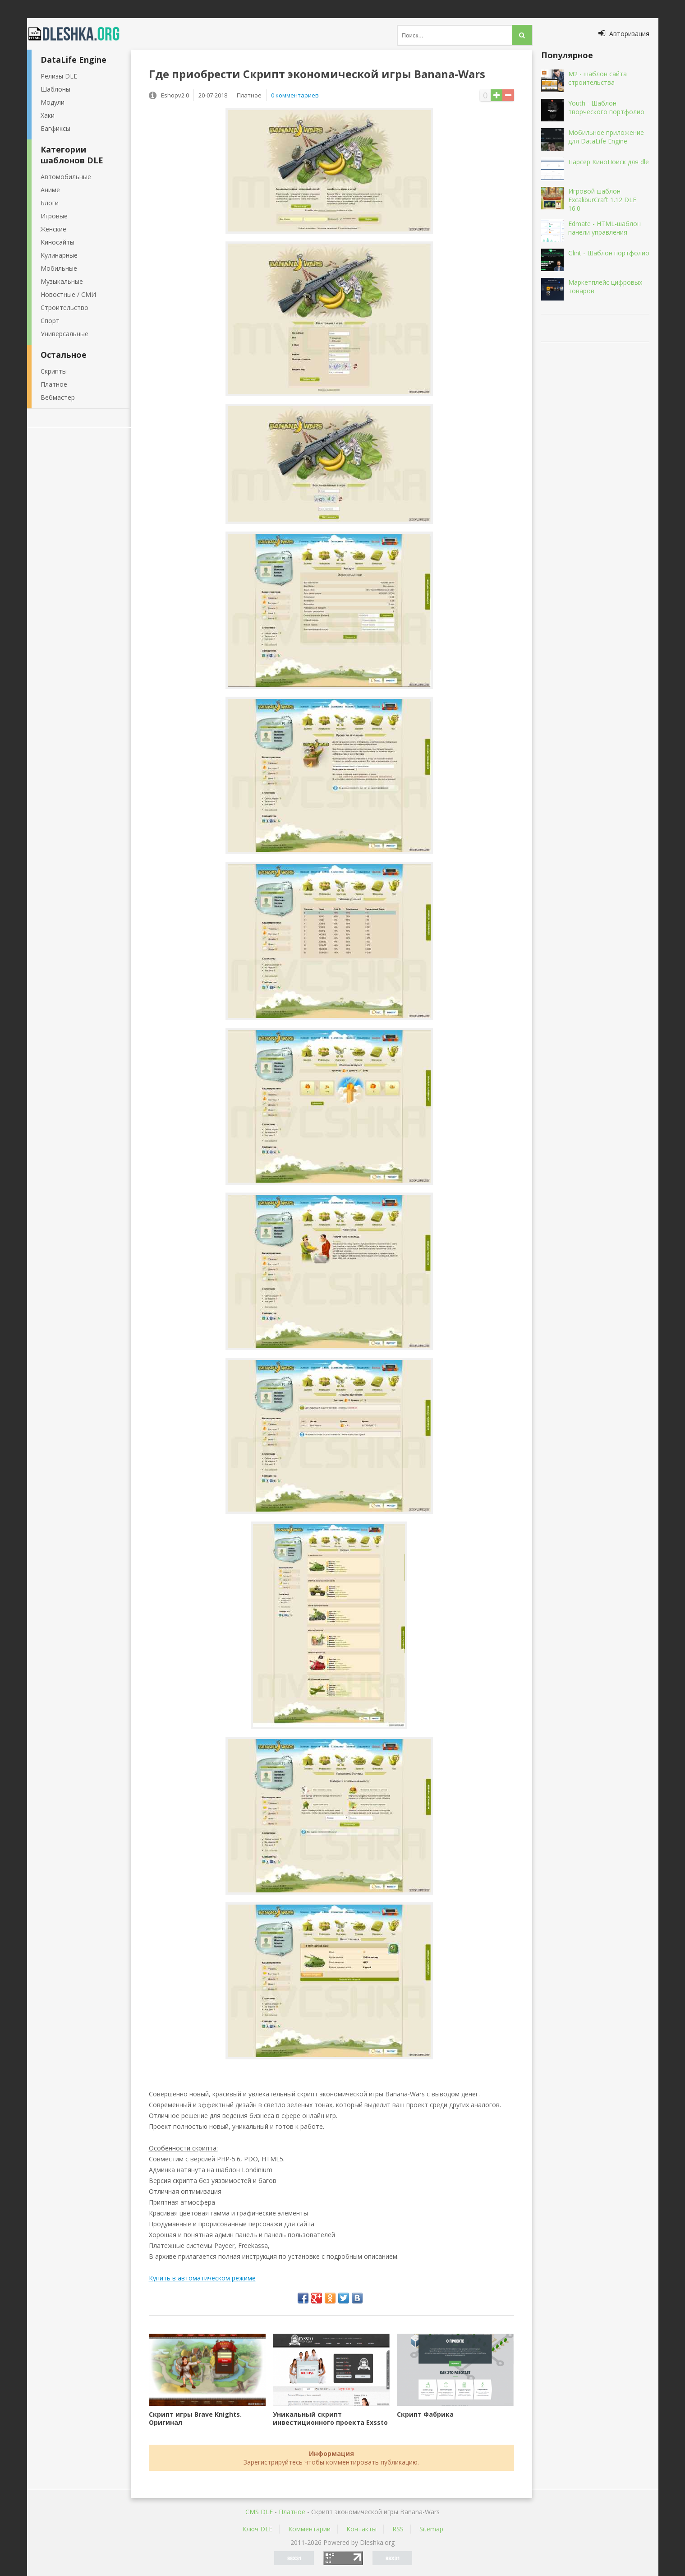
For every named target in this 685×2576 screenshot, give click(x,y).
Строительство (64, 307)
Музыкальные (62, 281)
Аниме (50, 189)
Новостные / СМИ (68, 294)
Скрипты (54, 371)
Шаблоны (55, 89)
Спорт (50, 320)
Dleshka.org (79, 34)
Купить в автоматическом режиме (202, 2278)
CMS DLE (259, 2511)
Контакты (361, 2529)
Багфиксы (55, 128)
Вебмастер (58, 397)
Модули (52, 102)
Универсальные (64, 333)
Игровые (54, 216)
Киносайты (57, 242)
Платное (54, 384)
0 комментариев (295, 95)
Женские (53, 229)
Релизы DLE (59, 76)
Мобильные (59, 268)
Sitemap (431, 2529)
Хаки (48, 115)
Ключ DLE (257, 2529)
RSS (398, 2529)
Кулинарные (59, 255)
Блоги (50, 203)
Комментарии (309, 2529)
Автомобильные (66, 176)
